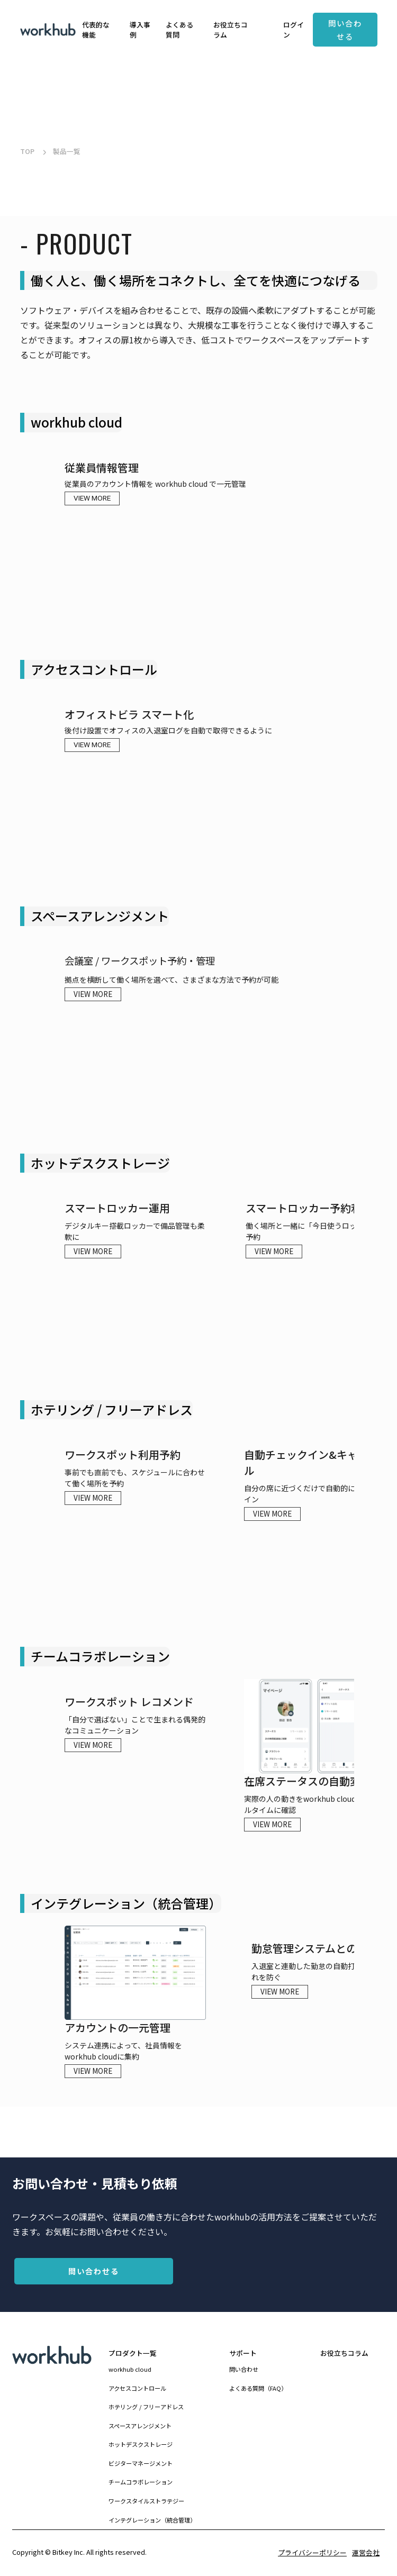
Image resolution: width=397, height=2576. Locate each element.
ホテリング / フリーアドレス (146, 2406)
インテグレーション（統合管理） (152, 2520)
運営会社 (366, 2552)
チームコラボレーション (141, 2482)
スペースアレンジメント (140, 2425)
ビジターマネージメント (141, 2463)
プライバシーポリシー (312, 2552)
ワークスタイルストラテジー (146, 2501)
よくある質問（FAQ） (258, 2388)
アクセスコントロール (137, 2388)
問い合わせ (243, 2369)
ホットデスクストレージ (141, 2444)
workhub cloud (130, 2369)
